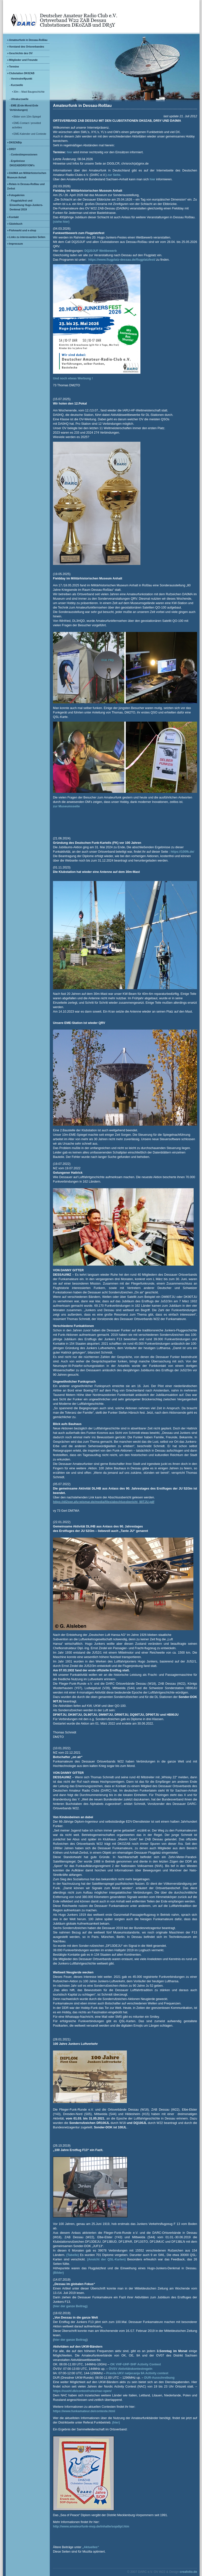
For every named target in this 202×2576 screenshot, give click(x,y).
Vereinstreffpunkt (21, 78)
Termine (14, 66)
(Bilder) (58, 2272)
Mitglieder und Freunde (23, 60)
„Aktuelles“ (90, 2547)
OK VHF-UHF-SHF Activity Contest (135, 2364)
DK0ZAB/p (15, 142)
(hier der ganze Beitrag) (70, 2306)
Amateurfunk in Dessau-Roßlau (28, 40)
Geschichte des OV (21, 53)
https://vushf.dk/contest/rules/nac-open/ (82, 2391)
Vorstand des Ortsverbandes (26, 46)
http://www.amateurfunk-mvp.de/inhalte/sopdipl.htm (91, 2526)
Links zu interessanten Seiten (27, 237)
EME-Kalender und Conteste (30, 134)
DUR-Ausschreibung (159, 2377)
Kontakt (14, 217)
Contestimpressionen (24, 154)
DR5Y (12, 149)
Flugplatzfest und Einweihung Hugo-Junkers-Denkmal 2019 (26, 205)
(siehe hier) (61, 221)
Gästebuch (15, 223)
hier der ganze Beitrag (70, 2339)
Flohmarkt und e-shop (22, 230)
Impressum (16, 243)
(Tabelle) (72, 2255)
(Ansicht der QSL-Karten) (106, 2259)
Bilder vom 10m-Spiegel (27, 116)
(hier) (116, 2422)
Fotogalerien (17, 195)
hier (69, 152)
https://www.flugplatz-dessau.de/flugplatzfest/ (121, 259)
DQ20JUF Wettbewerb (100, 251)
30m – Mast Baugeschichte (29, 91)
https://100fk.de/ (182, 851)
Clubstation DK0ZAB (21, 73)
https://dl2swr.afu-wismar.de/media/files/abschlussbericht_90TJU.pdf (103, 1502)
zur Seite (113, 175)
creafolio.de (188, 2572)
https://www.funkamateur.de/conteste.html (84, 2411)
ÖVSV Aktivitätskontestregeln (130, 2369)
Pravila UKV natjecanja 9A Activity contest (137, 2373)
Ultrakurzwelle (20, 99)
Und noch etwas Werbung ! (73, 378)
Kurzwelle (17, 85)
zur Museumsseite (66, 806)
